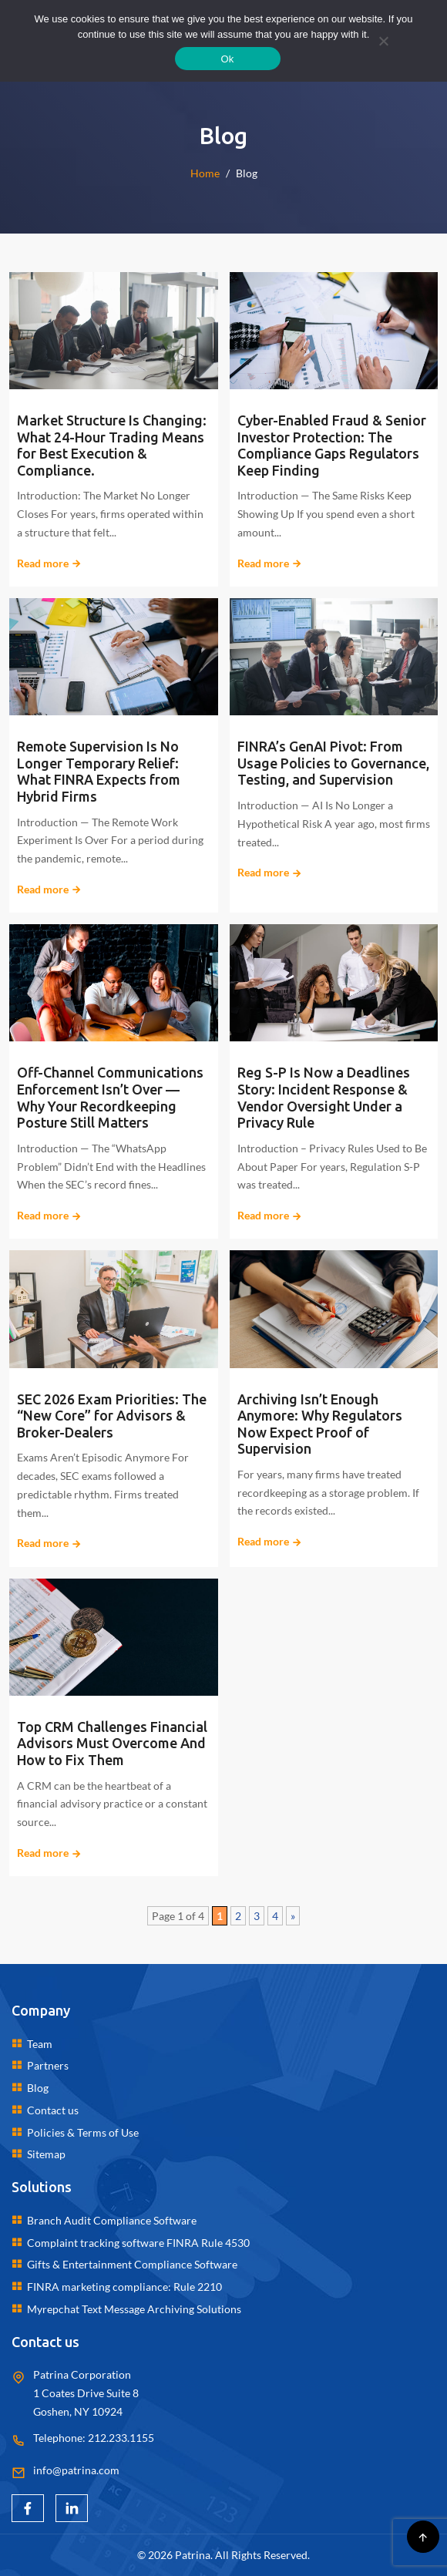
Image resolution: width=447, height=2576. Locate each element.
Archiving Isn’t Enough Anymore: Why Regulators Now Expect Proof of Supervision (319, 1424)
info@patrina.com (76, 2470)
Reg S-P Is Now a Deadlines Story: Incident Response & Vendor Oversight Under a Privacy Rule (323, 1097)
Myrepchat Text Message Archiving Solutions (134, 2308)
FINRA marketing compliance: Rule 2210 (124, 2286)
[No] (382, 41)
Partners (48, 2065)
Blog (38, 2087)
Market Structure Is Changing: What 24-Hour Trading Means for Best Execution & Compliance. (112, 445)
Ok (227, 59)
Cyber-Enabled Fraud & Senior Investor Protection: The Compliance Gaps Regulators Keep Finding (331, 445)
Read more (49, 563)
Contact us (53, 2110)
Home (205, 173)
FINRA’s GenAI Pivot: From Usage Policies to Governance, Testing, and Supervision (333, 762)
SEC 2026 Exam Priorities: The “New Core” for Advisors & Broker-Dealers (112, 1415)
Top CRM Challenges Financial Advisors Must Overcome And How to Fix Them (112, 1743)
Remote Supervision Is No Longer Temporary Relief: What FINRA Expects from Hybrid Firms (98, 771)
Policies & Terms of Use (83, 2132)
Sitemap (46, 2154)
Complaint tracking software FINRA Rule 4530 (138, 2242)
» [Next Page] (293, 1915)
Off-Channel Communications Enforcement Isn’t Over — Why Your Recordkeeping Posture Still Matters (110, 1097)
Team (39, 2043)
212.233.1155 (121, 2437)
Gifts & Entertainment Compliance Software (132, 2264)
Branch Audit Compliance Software (112, 2220)
